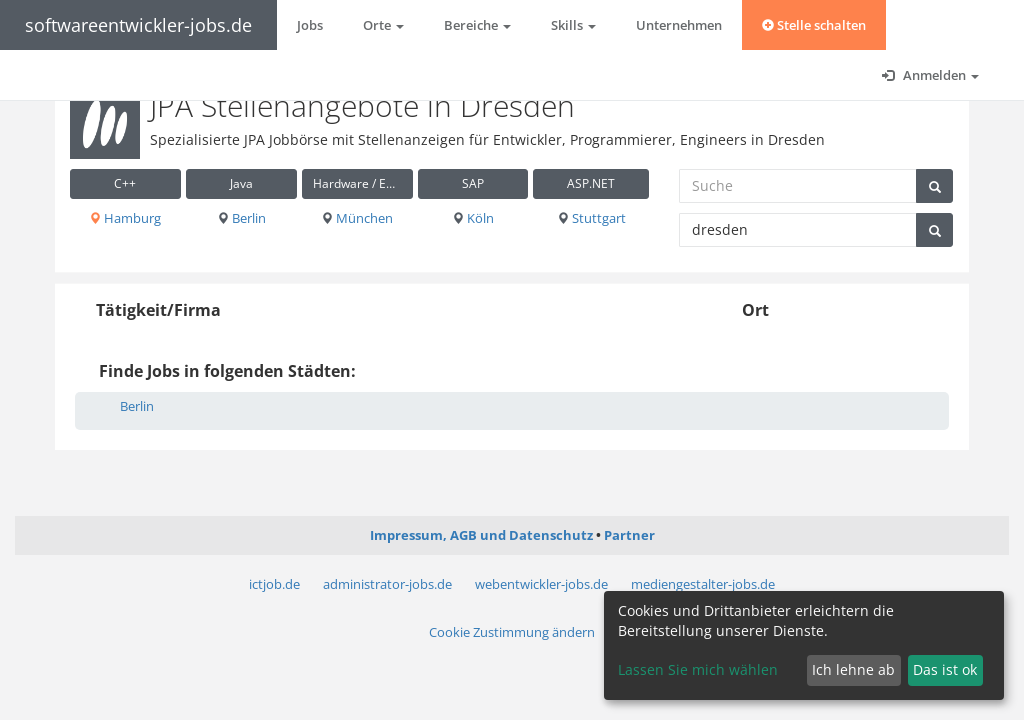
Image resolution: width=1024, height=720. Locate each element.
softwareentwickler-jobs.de (138, 25)
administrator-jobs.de (387, 584)
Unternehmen (679, 25)
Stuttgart (591, 218)
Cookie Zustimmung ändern (512, 632)
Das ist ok (945, 669)
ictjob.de (274, 584)
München (357, 218)
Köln (473, 218)
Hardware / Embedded (363, 183)
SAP (473, 183)
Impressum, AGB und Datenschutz (481, 535)
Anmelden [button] (930, 75)
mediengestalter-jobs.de (703, 584)
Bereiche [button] (477, 25)
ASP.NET (591, 183)
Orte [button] (383, 25)
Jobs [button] (310, 25)
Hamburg (125, 218)
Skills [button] (573, 25)
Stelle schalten (814, 25)
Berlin (241, 218)
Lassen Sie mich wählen (698, 669)
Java (241, 183)
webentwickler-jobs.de (541, 584)
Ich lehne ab (853, 669)
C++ (125, 183)
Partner (629, 535)
